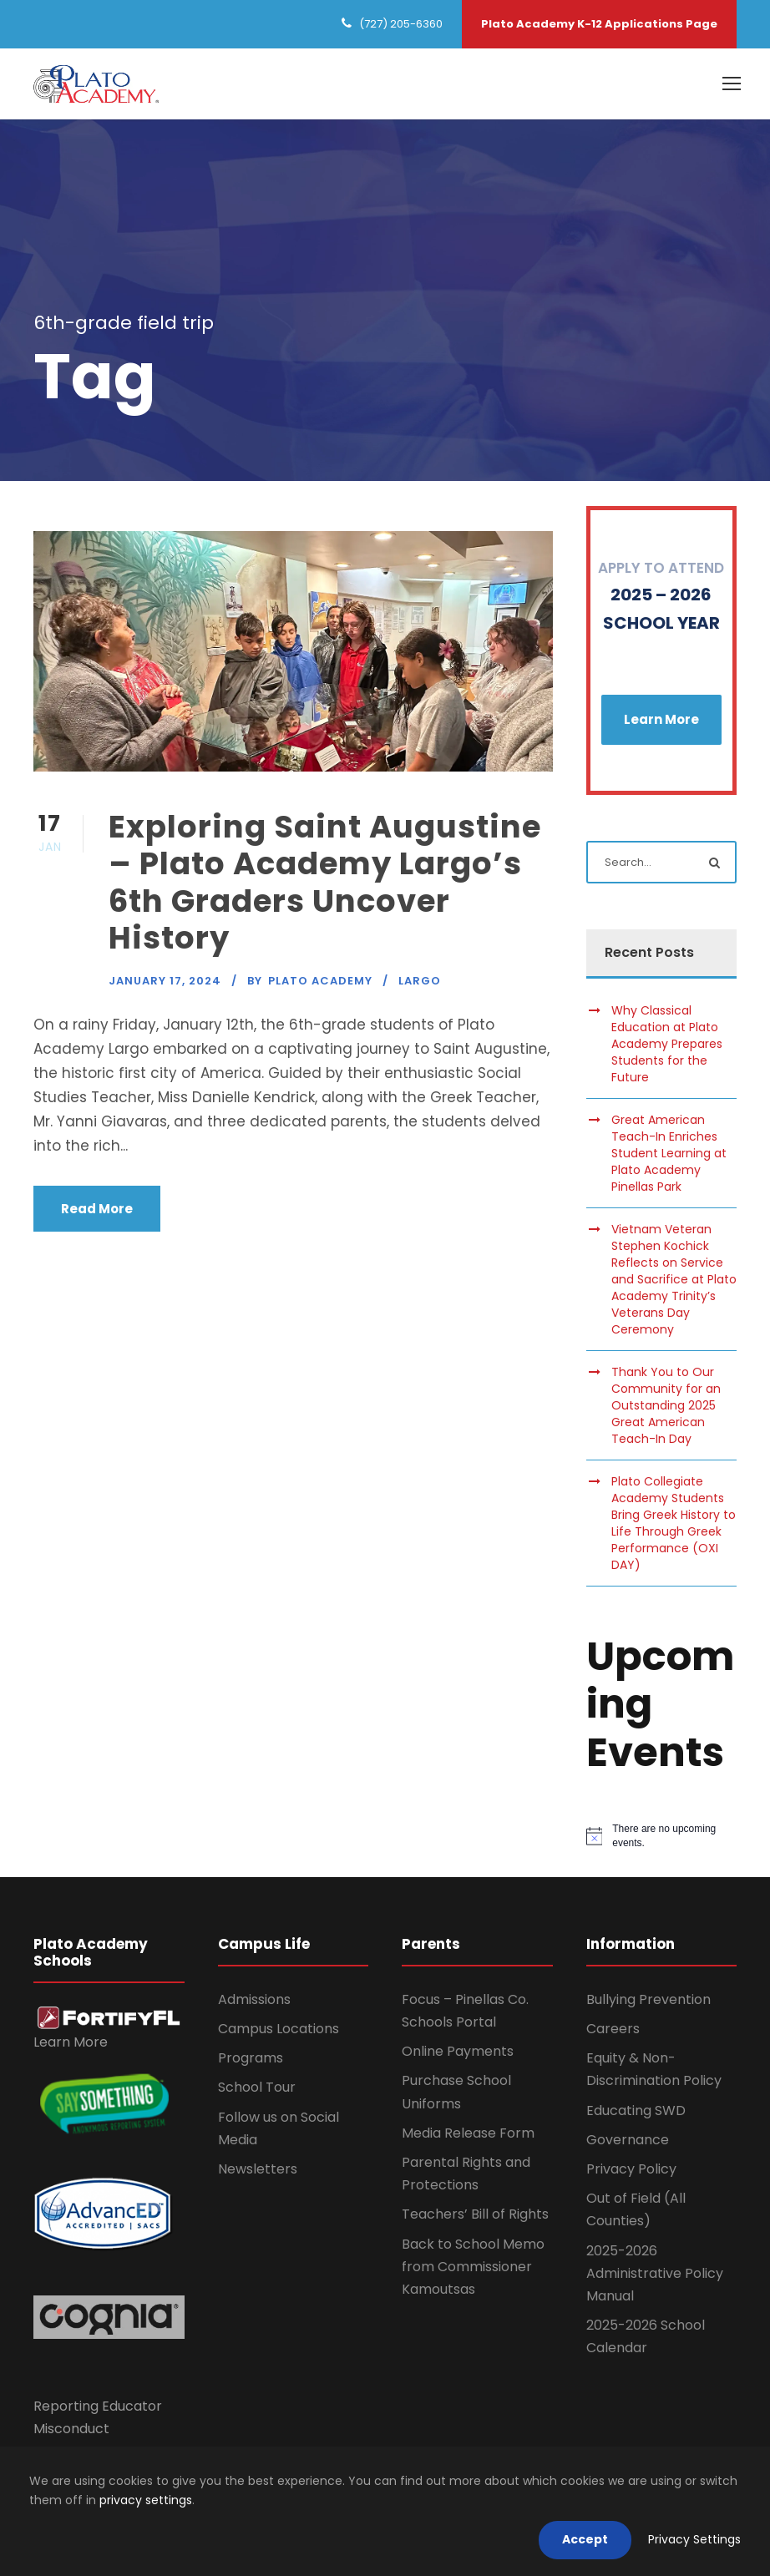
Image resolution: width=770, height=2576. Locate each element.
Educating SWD (636, 2110)
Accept (585, 2539)
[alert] (661, 1836)
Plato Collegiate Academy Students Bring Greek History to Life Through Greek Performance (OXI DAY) (673, 1523)
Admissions (254, 1999)
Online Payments (458, 2051)
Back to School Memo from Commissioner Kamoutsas (473, 2266)
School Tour (257, 2088)
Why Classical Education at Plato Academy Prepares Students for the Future (666, 1044)
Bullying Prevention (648, 1999)
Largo (419, 981)
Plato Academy (320, 981)
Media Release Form (468, 2133)
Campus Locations (278, 2028)
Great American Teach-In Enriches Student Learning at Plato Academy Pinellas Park (669, 1153)
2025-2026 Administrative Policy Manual (654, 2273)
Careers (613, 2028)
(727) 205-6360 (401, 24)
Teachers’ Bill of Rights (475, 2214)
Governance (627, 2139)
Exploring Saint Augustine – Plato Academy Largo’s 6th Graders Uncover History (325, 882)
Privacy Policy (631, 2169)
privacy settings (145, 2500)
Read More (97, 1208)
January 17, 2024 (165, 981)
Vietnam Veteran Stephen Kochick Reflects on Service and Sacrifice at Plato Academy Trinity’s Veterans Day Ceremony (674, 1279)
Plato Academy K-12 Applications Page (599, 24)
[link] (109, 2017)
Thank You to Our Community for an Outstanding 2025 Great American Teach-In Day (666, 1405)
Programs (250, 2057)
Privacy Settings (694, 2539)
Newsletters (257, 2169)
